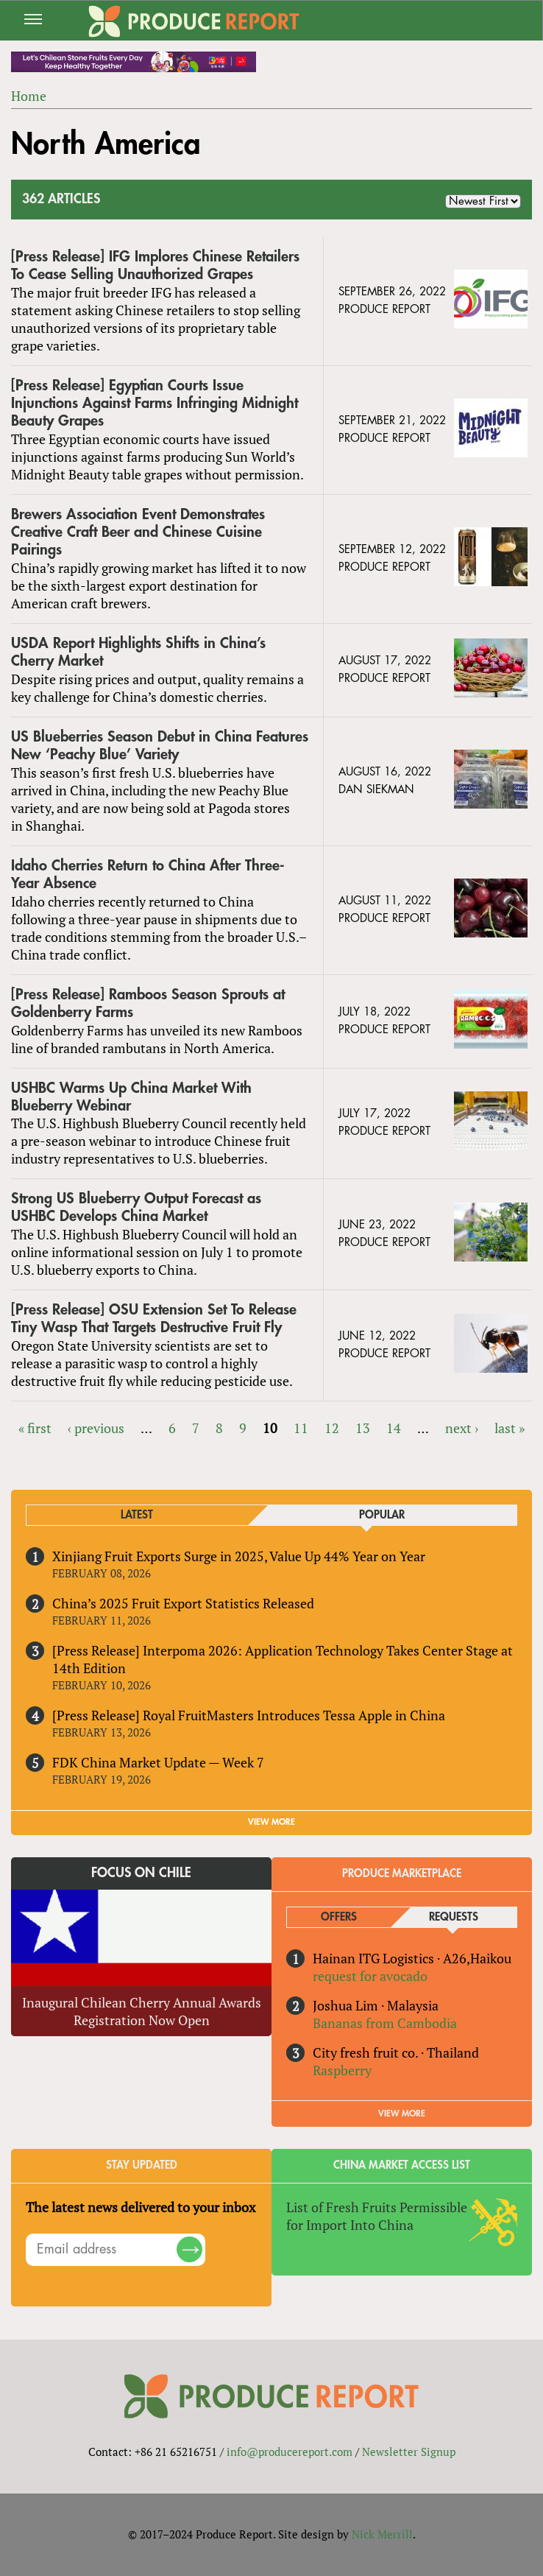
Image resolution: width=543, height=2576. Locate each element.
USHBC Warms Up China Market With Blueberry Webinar (131, 1096)
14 (393, 1428)
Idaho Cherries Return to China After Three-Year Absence (148, 874)
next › (461, 1428)
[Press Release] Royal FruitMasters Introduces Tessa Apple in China (248, 1715)
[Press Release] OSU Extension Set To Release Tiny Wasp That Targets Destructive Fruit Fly (154, 1318)
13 (362, 1428)
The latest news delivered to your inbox (140, 2207)
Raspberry (342, 2070)
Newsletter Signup (408, 2451)
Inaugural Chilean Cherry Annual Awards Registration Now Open (141, 2011)
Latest (137, 1515)
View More (401, 2113)
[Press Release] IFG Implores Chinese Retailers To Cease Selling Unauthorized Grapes (155, 265)
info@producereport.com (289, 2451)
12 (331, 1428)
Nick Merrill (382, 2534)
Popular (382, 1515)
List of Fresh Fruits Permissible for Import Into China (376, 2216)
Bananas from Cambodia (385, 2023)
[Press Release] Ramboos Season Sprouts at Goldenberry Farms (148, 1003)
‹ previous (96, 1428)
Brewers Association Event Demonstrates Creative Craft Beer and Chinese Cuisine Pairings (138, 532)
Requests (453, 1917)
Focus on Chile (141, 1872)
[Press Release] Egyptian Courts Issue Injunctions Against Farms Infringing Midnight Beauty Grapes (154, 403)
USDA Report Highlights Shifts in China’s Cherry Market (138, 652)
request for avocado (370, 1976)
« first (35, 1428)
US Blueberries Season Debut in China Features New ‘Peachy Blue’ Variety (159, 745)
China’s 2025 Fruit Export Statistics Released (183, 1603)
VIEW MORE (271, 1821)
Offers (339, 1917)
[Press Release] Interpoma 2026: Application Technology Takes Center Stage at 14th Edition (282, 1659)
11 (301, 1428)
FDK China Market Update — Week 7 (158, 1762)
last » (509, 1428)
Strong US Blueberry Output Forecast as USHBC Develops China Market (136, 1207)
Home (28, 96)
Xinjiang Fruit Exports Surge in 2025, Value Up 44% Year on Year (238, 1556)
